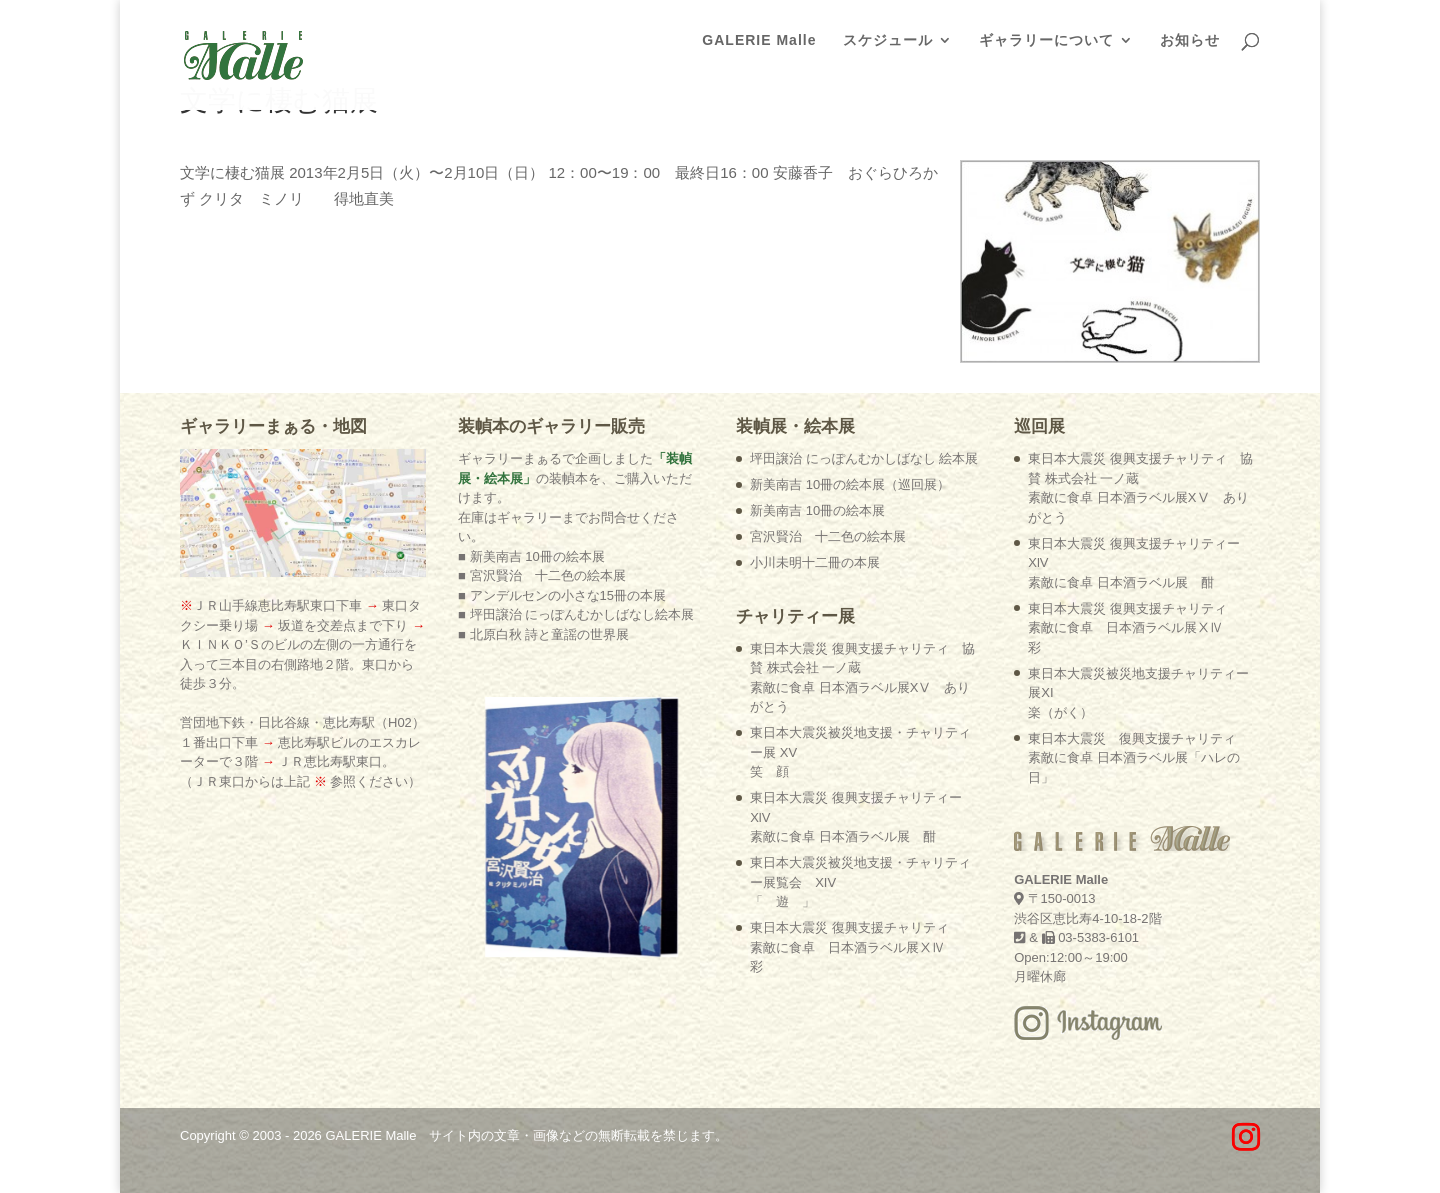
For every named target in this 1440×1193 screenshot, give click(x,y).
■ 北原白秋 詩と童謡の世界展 (543, 634)
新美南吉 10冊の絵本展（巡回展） (850, 484)
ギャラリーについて (1046, 40)
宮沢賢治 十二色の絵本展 (828, 536)
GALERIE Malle (759, 40)
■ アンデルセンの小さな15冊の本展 (562, 595)
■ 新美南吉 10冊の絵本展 (531, 556)
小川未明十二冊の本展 (815, 562)
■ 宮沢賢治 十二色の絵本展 (541, 575)
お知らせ (1190, 40)
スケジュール (888, 40)
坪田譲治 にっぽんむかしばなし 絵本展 (864, 458)
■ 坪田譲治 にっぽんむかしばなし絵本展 (576, 614)
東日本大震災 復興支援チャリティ (849, 947)
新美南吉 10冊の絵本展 (817, 510)
